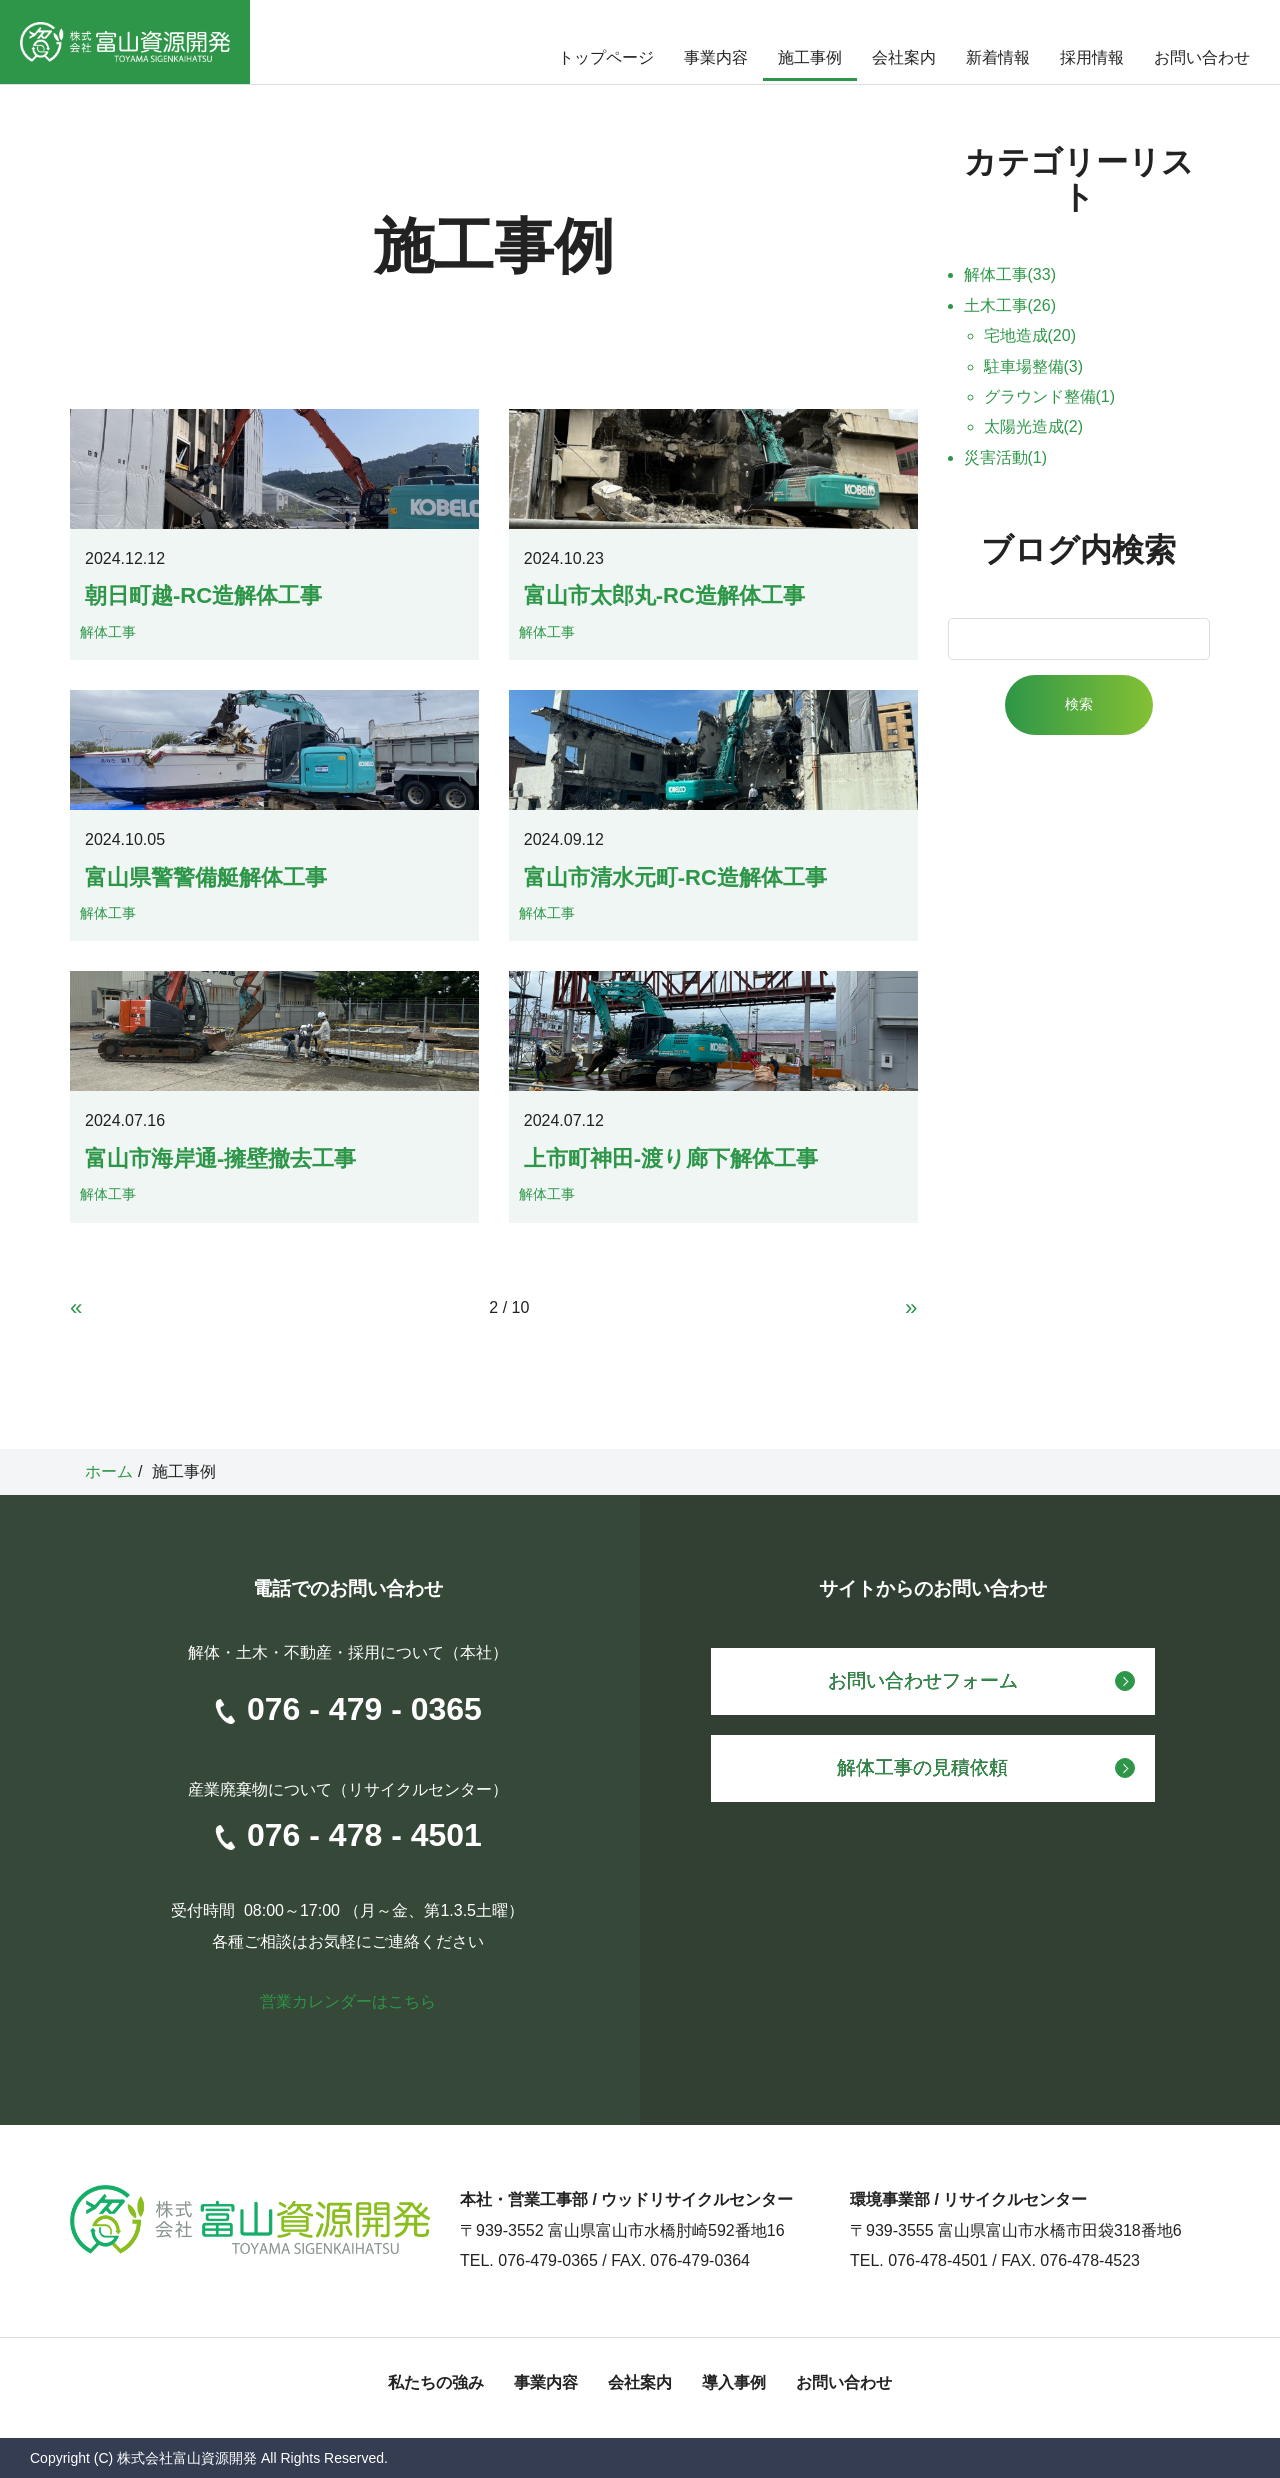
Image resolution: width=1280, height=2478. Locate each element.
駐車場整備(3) (1034, 366)
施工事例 (810, 57)
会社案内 (904, 57)
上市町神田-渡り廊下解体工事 (671, 1158)
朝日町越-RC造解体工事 (203, 595)
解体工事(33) (1010, 274)
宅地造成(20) (1030, 335)
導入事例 (734, 2382)
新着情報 (998, 57)
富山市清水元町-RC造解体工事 (675, 877)
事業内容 (716, 57)
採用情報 (1092, 57)
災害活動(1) (1006, 457)
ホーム (109, 1471)
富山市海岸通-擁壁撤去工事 (220, 1158)
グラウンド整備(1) (1050, 396)
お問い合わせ (1202, 57)
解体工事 (108, 632)
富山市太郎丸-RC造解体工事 (664, 595)
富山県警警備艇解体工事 (206, 877)
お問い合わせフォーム (923, 1680)
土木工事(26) (1010, 305)
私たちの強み (436, 2382)
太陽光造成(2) (1034, 426)
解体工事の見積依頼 (922, 1767)
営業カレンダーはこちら (348, 2001)
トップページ (606, 57)
